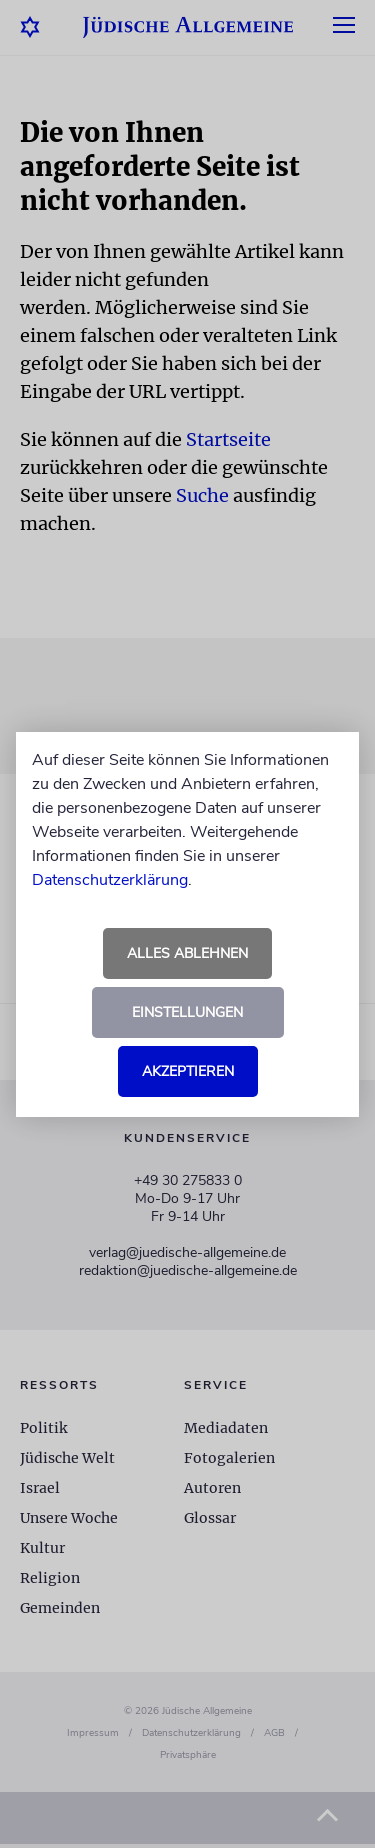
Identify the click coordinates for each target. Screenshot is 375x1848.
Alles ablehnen (187, 953)
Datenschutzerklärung (110, 880)
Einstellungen (187, 1012)
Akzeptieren (188, 1071)
